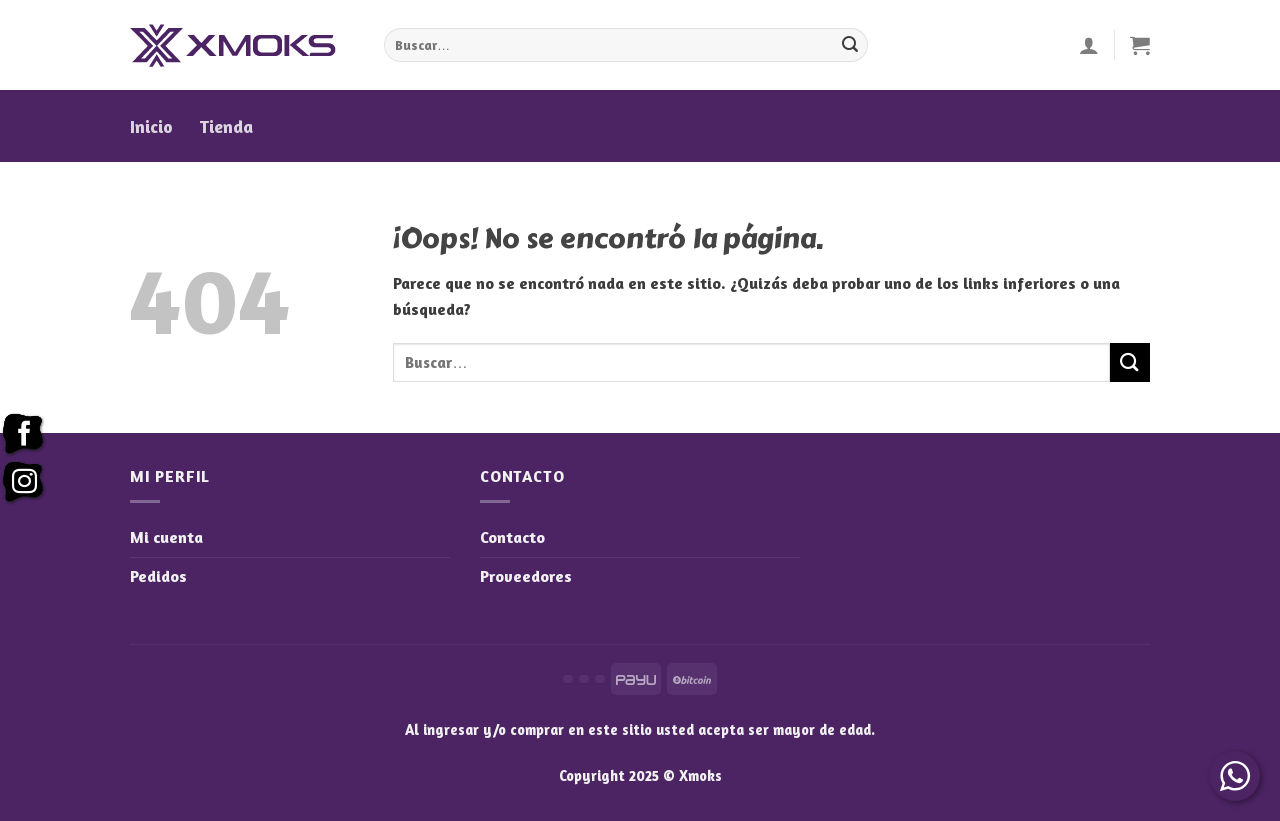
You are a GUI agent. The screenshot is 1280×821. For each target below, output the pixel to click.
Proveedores (526, 576)
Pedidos (158, 576)
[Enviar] (850, 45)
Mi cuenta (166, 537)
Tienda (226, 126)
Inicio (151, 126)
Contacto (512, 537)
